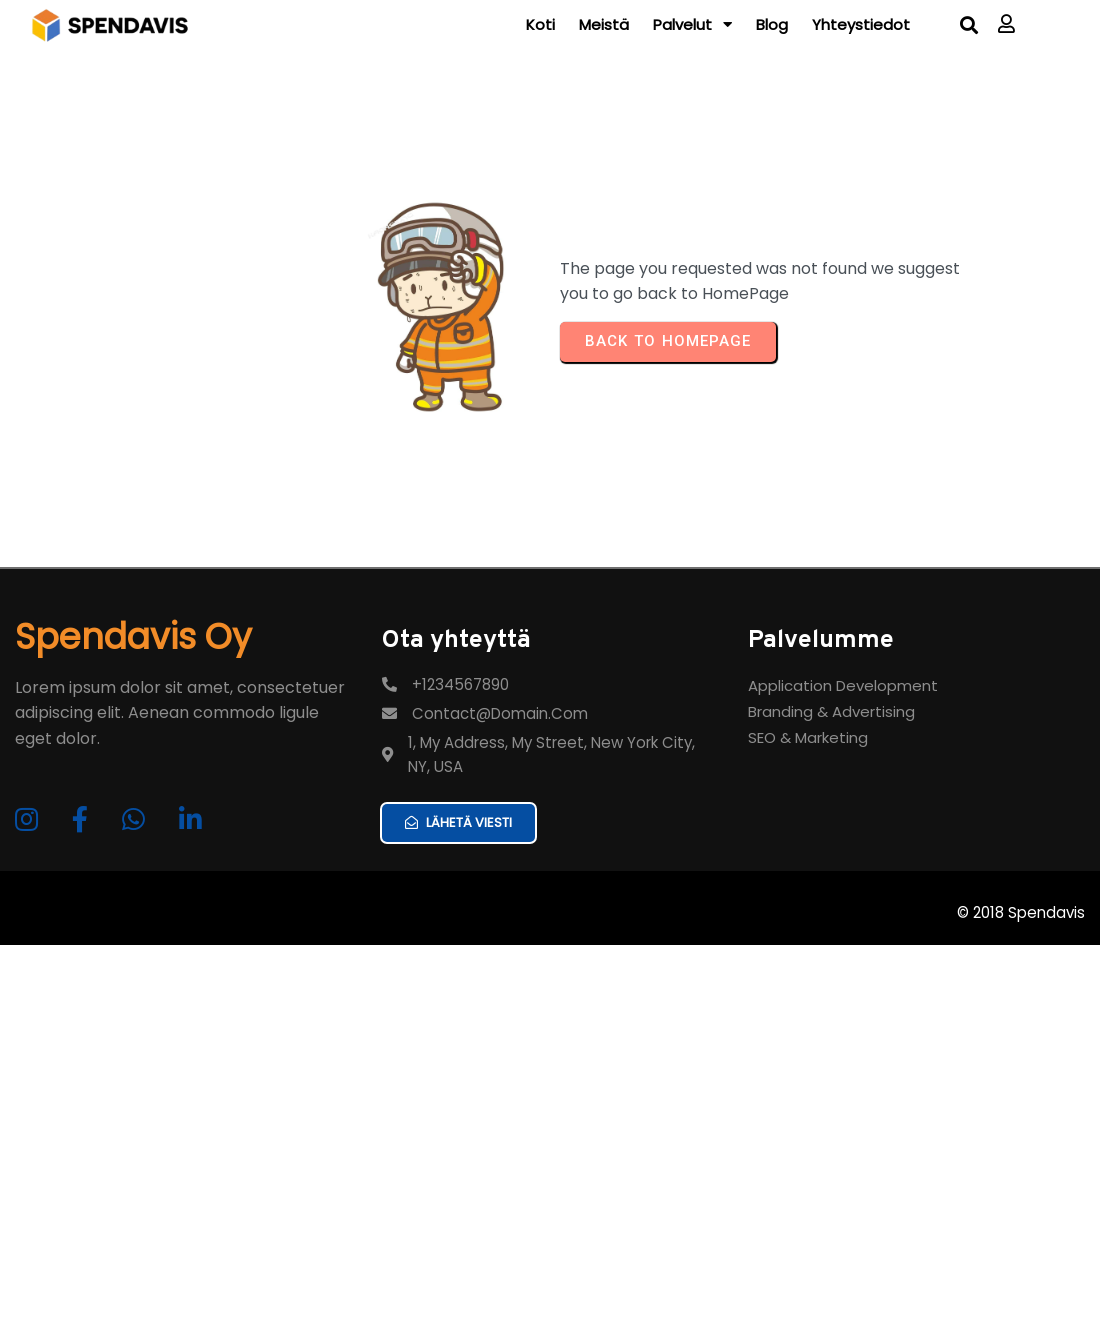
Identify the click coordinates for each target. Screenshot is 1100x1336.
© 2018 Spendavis (1021, 979)
